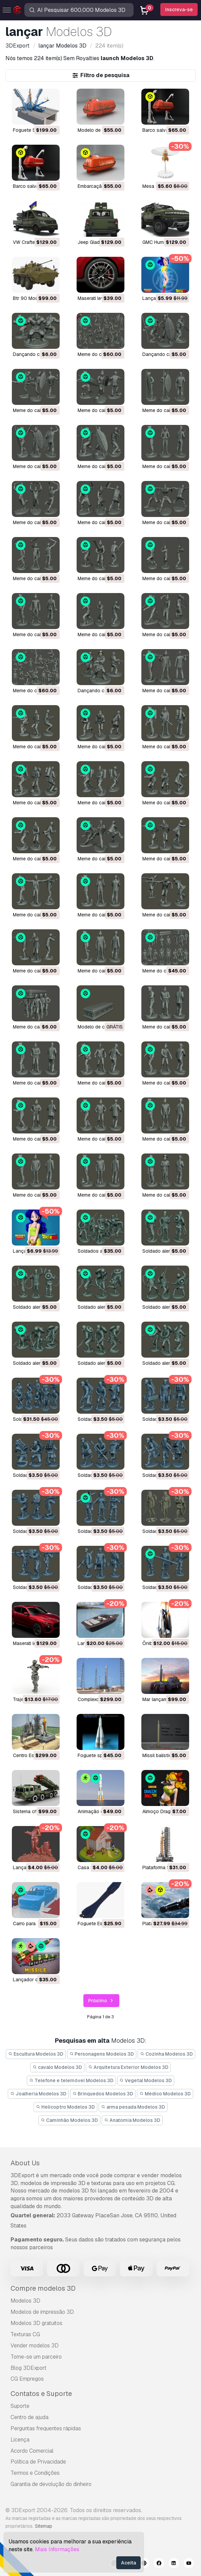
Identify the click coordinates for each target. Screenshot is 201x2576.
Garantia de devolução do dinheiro (51, 2484)
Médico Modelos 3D (165, 2094)
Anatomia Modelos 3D (132, 2120)
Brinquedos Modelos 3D (103, 2094)
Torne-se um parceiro (36, 2356)
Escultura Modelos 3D (35, 2054)
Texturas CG (25, 2334)
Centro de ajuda (29, 2417)
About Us (25, 2163)
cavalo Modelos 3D (57, 2067)
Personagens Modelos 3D (101, 2054)
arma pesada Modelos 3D (133, 2107)
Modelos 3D (25, 2300)
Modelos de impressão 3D (42, 2311)
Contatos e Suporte (41, 2393)
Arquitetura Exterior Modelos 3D (128, 2067)
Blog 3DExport (28, 2368)
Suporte (20, 2406)
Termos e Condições (35, 2472)
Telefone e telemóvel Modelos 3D (71, 2080)
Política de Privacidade (38, 2461)
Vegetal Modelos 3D (146, 2080)
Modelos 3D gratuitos (36, 2323)
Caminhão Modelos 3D (69, 2120)
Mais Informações (57, 2549)
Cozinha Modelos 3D (166, 2054)
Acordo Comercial (32, 2450)
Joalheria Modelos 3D (38, 2094)
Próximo (101, 2001)
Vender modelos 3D (35, 2345)
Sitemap (43, 2526)
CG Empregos (27, 2378)
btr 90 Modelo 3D (32, 298)
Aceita (128, 2563)
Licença (20, 2439)
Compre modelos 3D (43, 2288)
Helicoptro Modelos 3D (65, 2107)
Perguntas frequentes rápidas (46, 2428)
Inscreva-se (179, 9)
